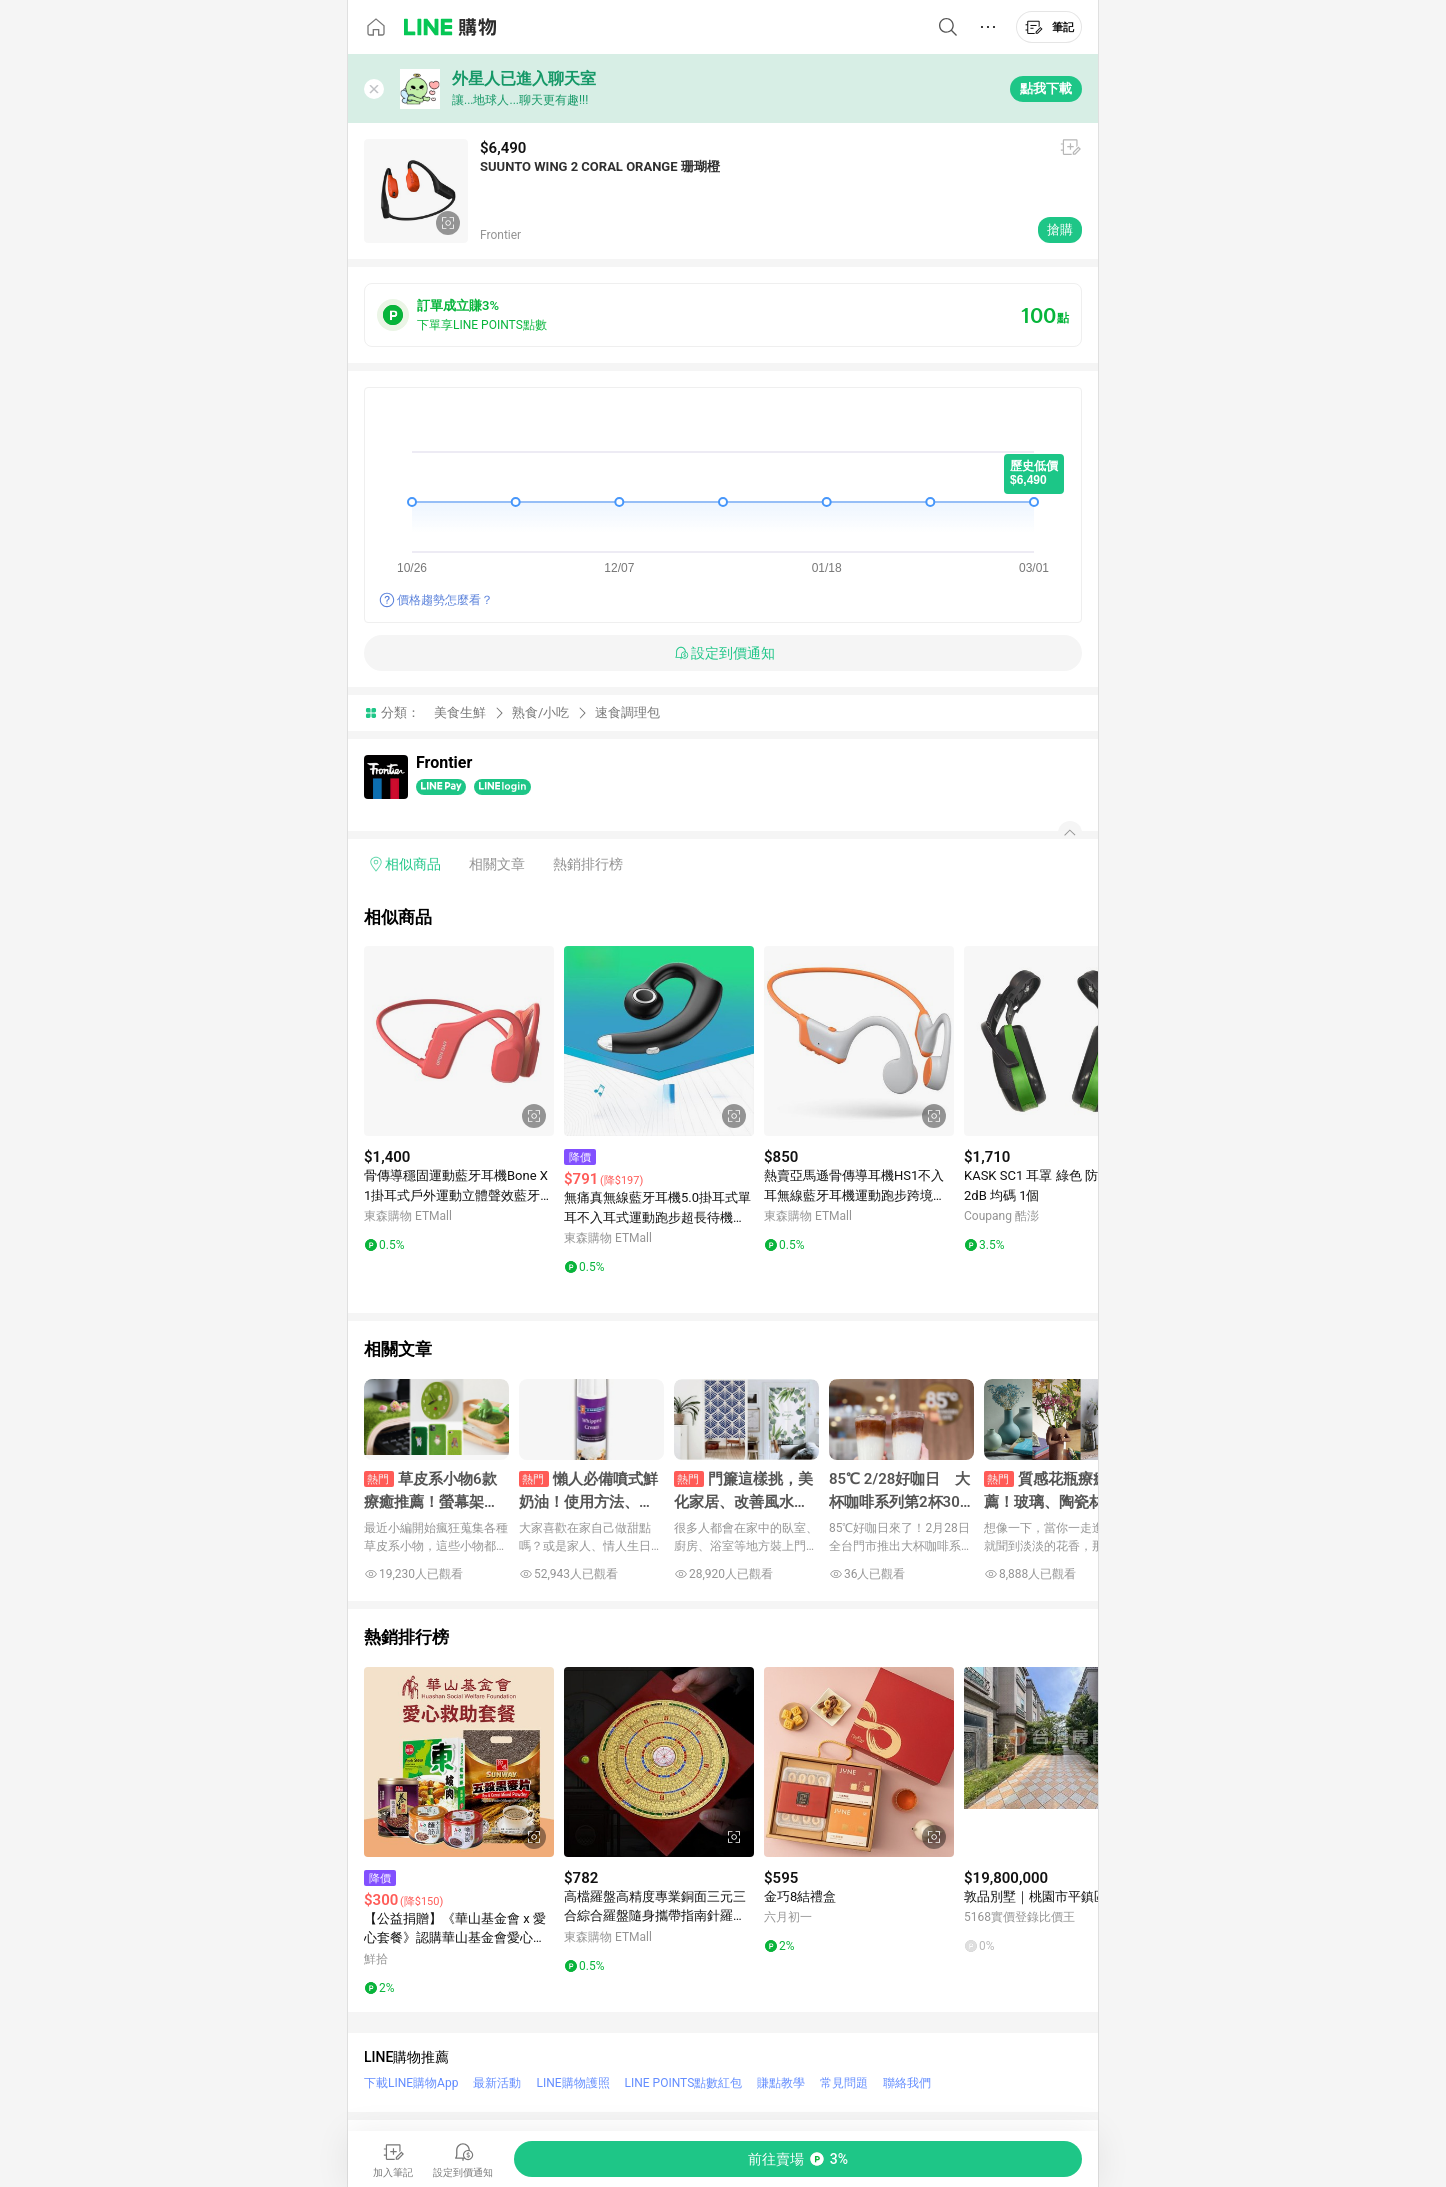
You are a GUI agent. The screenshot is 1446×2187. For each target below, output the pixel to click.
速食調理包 (627, 712)
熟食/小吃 (540, 712)
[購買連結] (798, 2159)
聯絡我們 (907, 2083)
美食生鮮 (460, 712)
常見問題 (844, 2083)
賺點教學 (781, 2083)
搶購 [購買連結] (1060, 229)
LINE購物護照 (572, 2083)
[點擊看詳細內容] (459, 1041)
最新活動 (497, 2083)
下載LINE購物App (411, 2083)
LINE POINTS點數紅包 (684, 2083)
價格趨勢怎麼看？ (445, 600)
